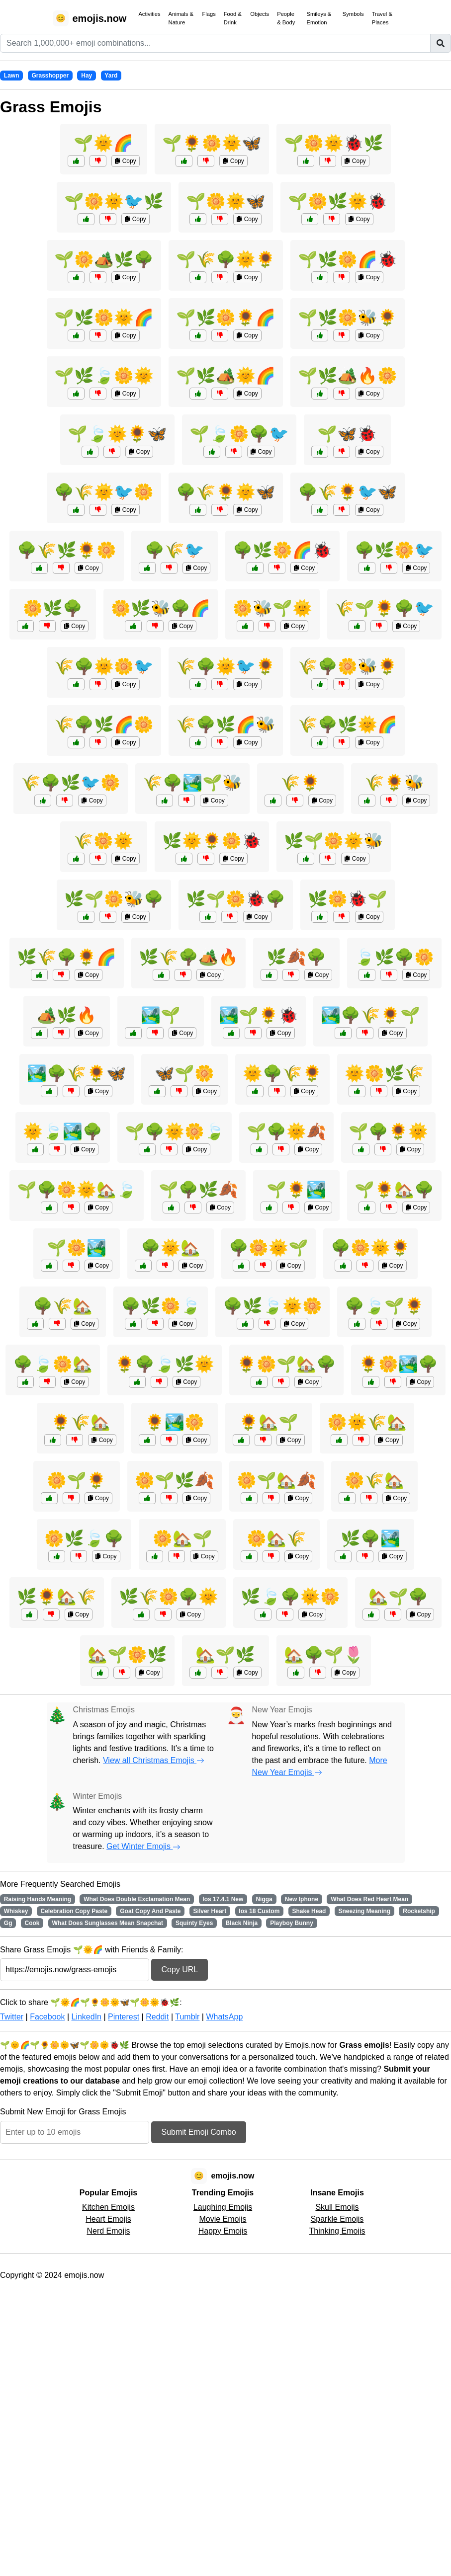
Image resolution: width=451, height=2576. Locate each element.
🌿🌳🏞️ (370, 1538)
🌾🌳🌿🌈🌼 (104, 724)
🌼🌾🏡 (374, 1480)
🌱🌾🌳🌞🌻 (225, 259)
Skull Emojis (337, 2207)
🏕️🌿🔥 (66, 1015)
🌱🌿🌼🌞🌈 (104, 317)
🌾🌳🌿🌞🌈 (347, 724)
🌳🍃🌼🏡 (52, 1364)
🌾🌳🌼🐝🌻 (347, 666)
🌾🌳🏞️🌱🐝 (192, 783)
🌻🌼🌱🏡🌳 (286, 1364)
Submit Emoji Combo (198, 2132)
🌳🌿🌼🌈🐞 (282, 550)
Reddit (157, 2016)
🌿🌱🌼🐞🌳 (235, 899)
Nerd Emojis (108, 2231)
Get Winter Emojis (143, 1846)
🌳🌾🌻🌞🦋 (225, 492)
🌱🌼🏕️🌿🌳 (104, 259)
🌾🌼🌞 (103, 841)
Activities (149, 14)
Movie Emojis (222, 2219)
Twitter (11, 2016)
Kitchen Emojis (108, 2207)
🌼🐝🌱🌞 (272, 608)
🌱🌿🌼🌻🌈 (225, 317)
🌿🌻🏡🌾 (56, 1597)
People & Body (286, 18)
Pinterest (123, 2016)
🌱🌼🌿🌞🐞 (337, 201)
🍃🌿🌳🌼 (394, 957)
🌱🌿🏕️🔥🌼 (347, 376)
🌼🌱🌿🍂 (174, 1480)
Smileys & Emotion (318, 18)
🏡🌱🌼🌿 (127, 1655)
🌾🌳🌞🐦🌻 (225, 666)
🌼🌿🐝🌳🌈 (160, 608)
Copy (125, 161)
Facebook (47, 2016)
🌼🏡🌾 (276, 1538)
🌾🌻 (300, 783)
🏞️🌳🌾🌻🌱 (370, 1015)
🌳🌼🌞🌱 (268, 1248)
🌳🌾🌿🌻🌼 (66, 550)
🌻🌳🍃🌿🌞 (164, 1364)
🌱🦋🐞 (347, 434)
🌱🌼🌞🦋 (226, 201)
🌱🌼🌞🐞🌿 (333, 143)
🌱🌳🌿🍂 (198, 1190)
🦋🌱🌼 (184, 1073)
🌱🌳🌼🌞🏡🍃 (76, 1190)
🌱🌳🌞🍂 (286, 1131)
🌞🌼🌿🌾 (384, 1073)
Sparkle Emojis (337, 2219)
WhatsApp (224, 2016)
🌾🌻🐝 (394, 783)
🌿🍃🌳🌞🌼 (290, 1597)
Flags (208, 14)
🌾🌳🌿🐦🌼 (70, 783)
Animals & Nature (181, 18)
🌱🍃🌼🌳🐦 (239, 434)
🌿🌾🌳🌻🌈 (66, 957)
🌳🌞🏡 (170, 1248)
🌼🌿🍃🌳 (84, 1538)
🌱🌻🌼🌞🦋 (212, 143)
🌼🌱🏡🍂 (276, 1480)
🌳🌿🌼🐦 (394, 550)
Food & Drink (233, 18)
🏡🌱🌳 (398, 1597)
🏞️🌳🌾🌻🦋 (76, 1073)
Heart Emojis (108, 2219)
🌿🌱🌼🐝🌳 (114, 899)
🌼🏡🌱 (182, 1538)
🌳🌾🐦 (174, 550)
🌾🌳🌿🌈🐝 (225, 724)
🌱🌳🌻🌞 (388, 1131)
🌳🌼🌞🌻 (370, 1248)
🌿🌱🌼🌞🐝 (333, 841)
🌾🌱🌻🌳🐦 (384, 608)
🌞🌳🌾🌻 (282, 1073)
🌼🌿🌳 (53, 608)
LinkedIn (86, 2016)
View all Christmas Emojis (153, 1760)
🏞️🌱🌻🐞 (258, 1015)
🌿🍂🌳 (296, 957)
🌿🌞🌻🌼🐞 (212, 841)
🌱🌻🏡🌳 (394, 1190)
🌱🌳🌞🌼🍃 (174, 1131)
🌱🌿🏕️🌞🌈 (225, 376)
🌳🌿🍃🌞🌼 (272, 1306)
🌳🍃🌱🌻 (384, 1306)
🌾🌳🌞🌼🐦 (104, 666)
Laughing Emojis (222, 2207)
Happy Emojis (223, 2231)
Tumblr (187, 2016)
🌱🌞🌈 (103, 143)
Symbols (353, 14)
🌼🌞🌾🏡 (367, 1422)
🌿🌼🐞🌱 (347, 899)
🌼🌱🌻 (76, 1480)
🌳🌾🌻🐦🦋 (347, 492)
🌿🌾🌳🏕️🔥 (188, 957)
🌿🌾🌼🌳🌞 (168, 1597)
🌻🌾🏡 (80, 1422)
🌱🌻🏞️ (296, 1190)
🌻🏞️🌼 (174, 1422)
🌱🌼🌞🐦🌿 (114, 201)
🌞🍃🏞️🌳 (62, 1131)
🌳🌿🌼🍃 (160, 1306)
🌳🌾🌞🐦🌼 (104, 492)
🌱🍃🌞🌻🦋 (117, 434)
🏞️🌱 (160, 1015)
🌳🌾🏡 (62, 1306)
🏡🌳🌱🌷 (323, 1655)
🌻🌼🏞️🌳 (398, 1364)
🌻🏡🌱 (268, 1422)
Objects (259, 14)
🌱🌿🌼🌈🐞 (347, 259)
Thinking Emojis (337, 2231)
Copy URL (179, 1969)
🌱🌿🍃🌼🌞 (104, 376)
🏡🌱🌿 (225, 1655)
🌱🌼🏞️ (76, 1248)
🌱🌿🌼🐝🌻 (347, 317)
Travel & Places (382, 18)
